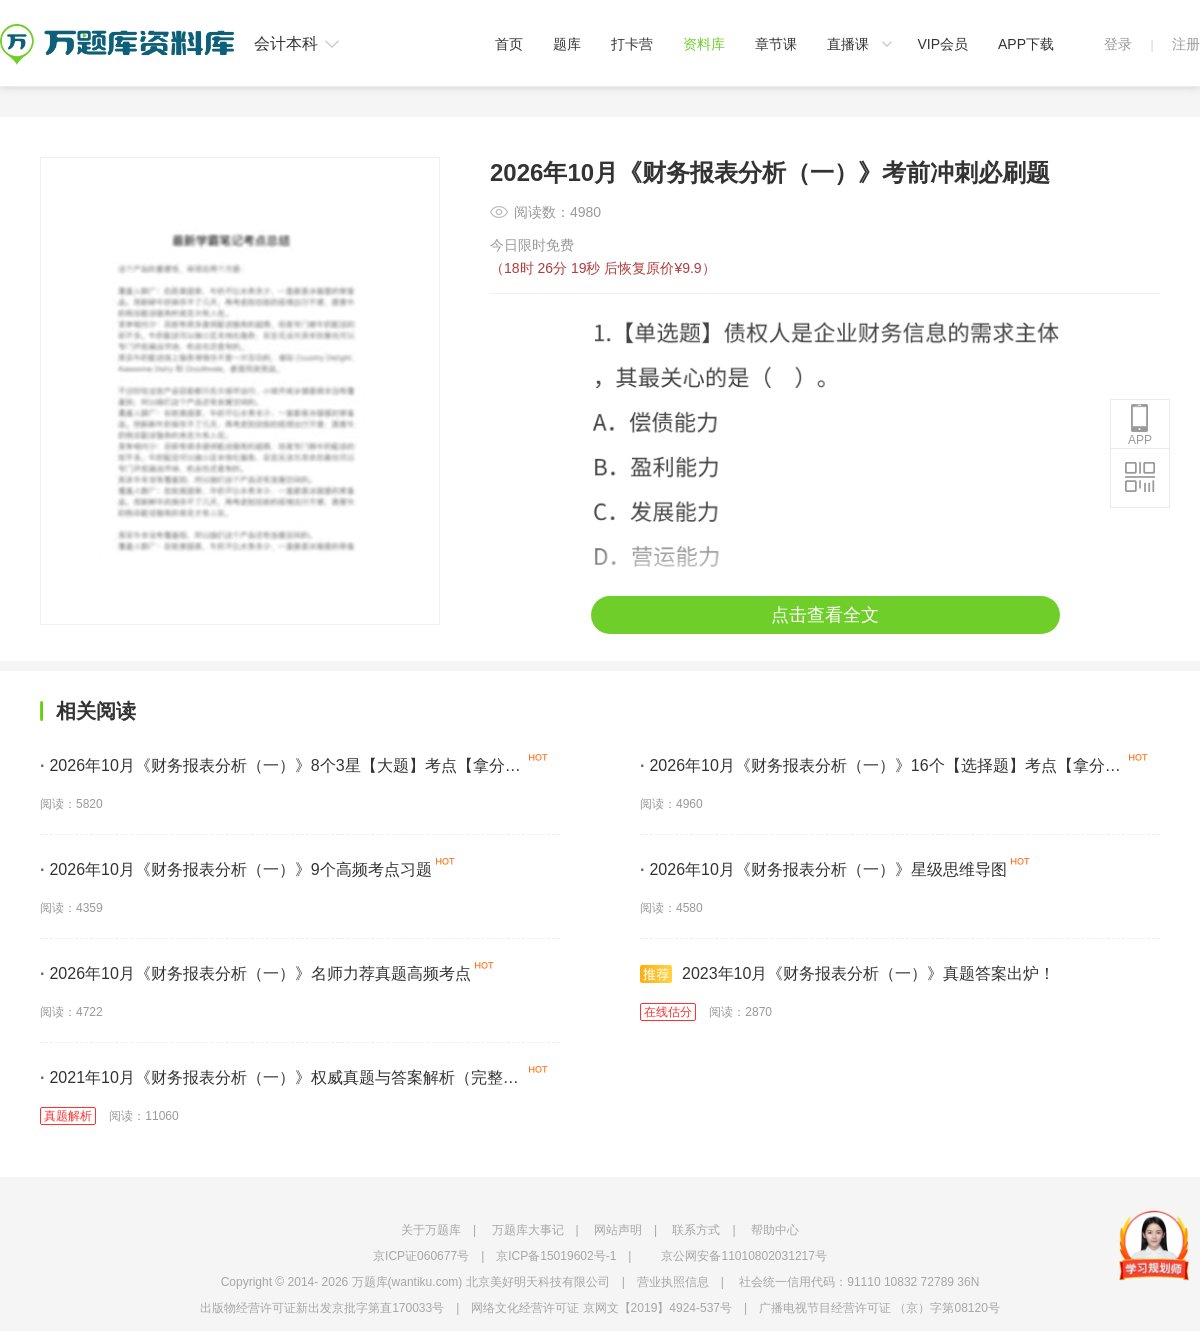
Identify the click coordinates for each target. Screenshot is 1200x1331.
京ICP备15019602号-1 (556, 1256)
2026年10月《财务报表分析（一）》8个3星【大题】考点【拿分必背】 (280, 769)
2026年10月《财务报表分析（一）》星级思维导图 (823, 869)
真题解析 (68, 1116)
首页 (509, 44)
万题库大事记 (528, 1230)
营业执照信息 (673, 1282)
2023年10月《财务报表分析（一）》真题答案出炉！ (847, 974)
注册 (1186, 44)
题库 (567, 44)
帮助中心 (775, 1230)
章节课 (776, 44)
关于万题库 (431, 1230)
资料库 (704, 44)
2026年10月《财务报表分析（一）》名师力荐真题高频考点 (255, 973)
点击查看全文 (825, 615)
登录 (1118, 44)
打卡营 (632, 44)
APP (1140, 425)
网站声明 (618, 1230)
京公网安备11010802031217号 (743, 1256)
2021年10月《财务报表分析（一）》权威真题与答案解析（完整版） (271, 1081)
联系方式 (696, 1230)
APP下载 (1026, 44)
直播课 (848, 44)
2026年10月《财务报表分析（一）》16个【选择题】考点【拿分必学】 (880, 769)
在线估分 (668, 1012)
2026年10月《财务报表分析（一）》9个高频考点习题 (236, 869)
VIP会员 (942, 44)
